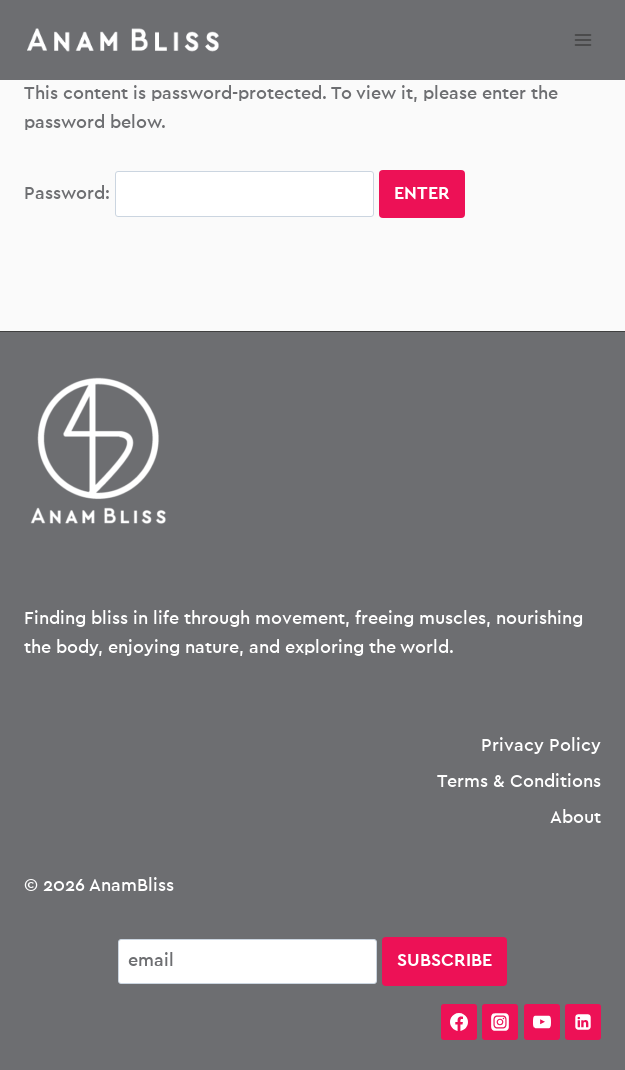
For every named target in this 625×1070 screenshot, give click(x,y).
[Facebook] (459, 1022)
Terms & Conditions (519, 782)
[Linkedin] (583, 1022)
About (575, 818)
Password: (199, 194)
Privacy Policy (541, 746)
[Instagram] (500, 1022)
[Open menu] (582, 39)
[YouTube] (542, 1022)
